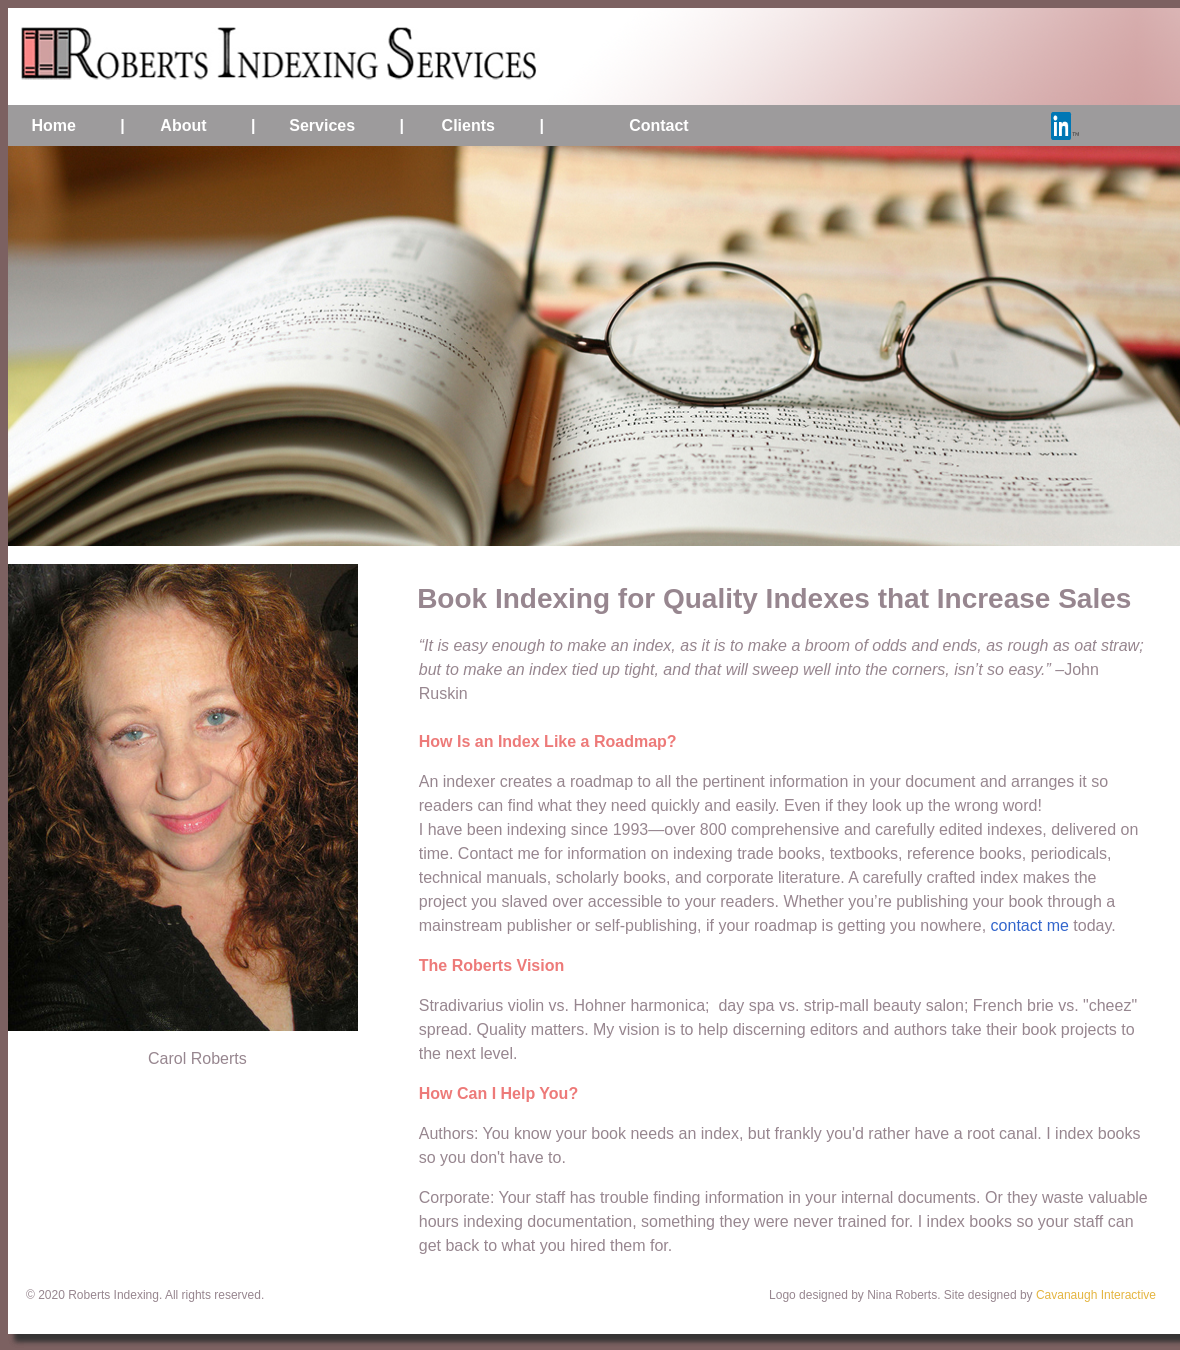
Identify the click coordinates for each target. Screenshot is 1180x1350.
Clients (468, 125)
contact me (1030, 925)
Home (53, 125)
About (183, 125)
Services (322, 125)
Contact (659, 125)
